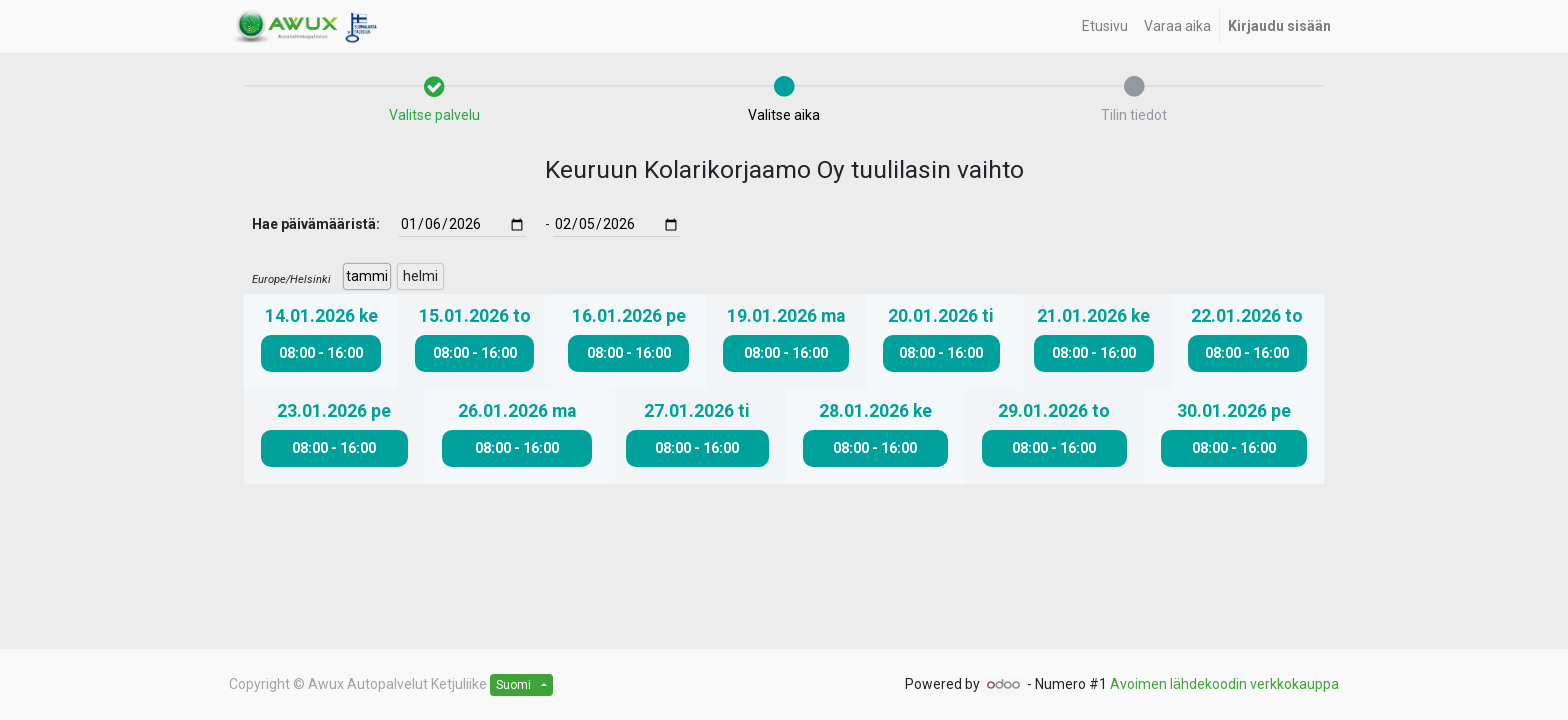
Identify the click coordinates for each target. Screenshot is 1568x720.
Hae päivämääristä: (316, 224)
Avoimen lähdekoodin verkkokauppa (1224, 684)
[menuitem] (1105, 26)
